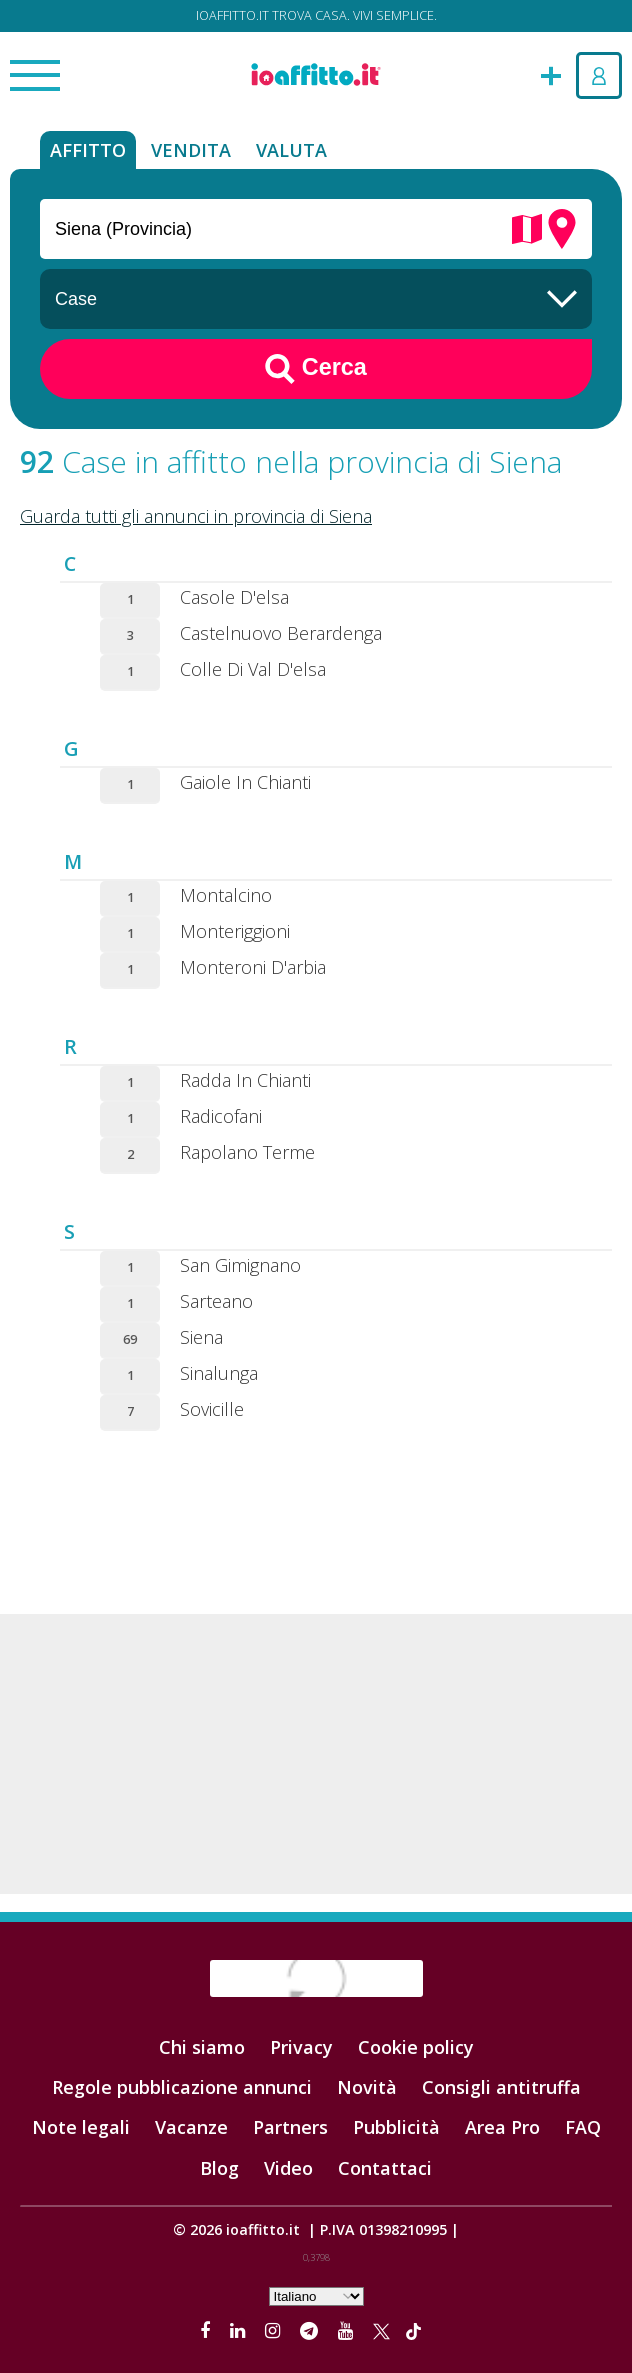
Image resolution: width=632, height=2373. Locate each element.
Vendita (191, 150)
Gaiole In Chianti (245, 782)
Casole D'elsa (234, 597)
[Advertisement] (316, 1754)
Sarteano (216, 1301)
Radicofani (221, 1116)
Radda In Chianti (245, 1080)
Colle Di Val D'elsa (253, 669)
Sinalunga (219, 1373)
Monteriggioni (235, 931)
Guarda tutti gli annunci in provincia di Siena (196, 516)
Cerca (316, 369)
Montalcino (226, 895)
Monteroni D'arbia (253, 967)
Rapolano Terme (247, 1152)
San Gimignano (240, 1265)
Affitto (88, 150)
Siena (201, 1337)
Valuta (291, 150)
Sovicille (212, 1409)
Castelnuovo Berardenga (281, 633)
